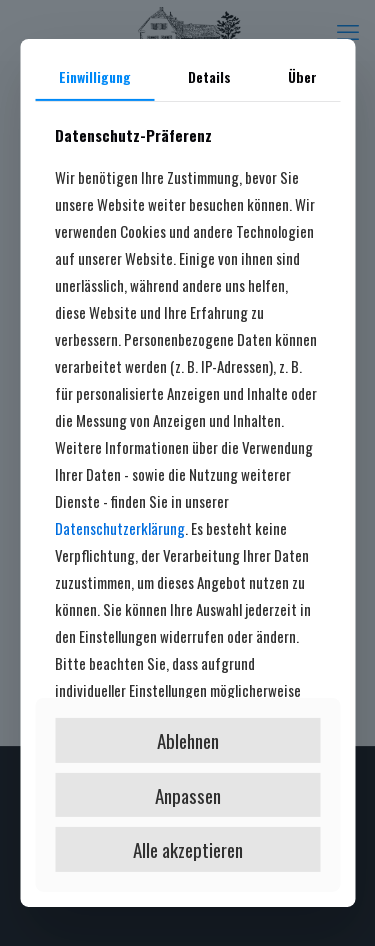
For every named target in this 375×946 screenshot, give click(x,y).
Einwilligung (95, 76)
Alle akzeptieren (188, 849)
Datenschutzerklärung (120, 528)
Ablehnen (188, 740)
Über (302, 76)
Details (209, 76)
